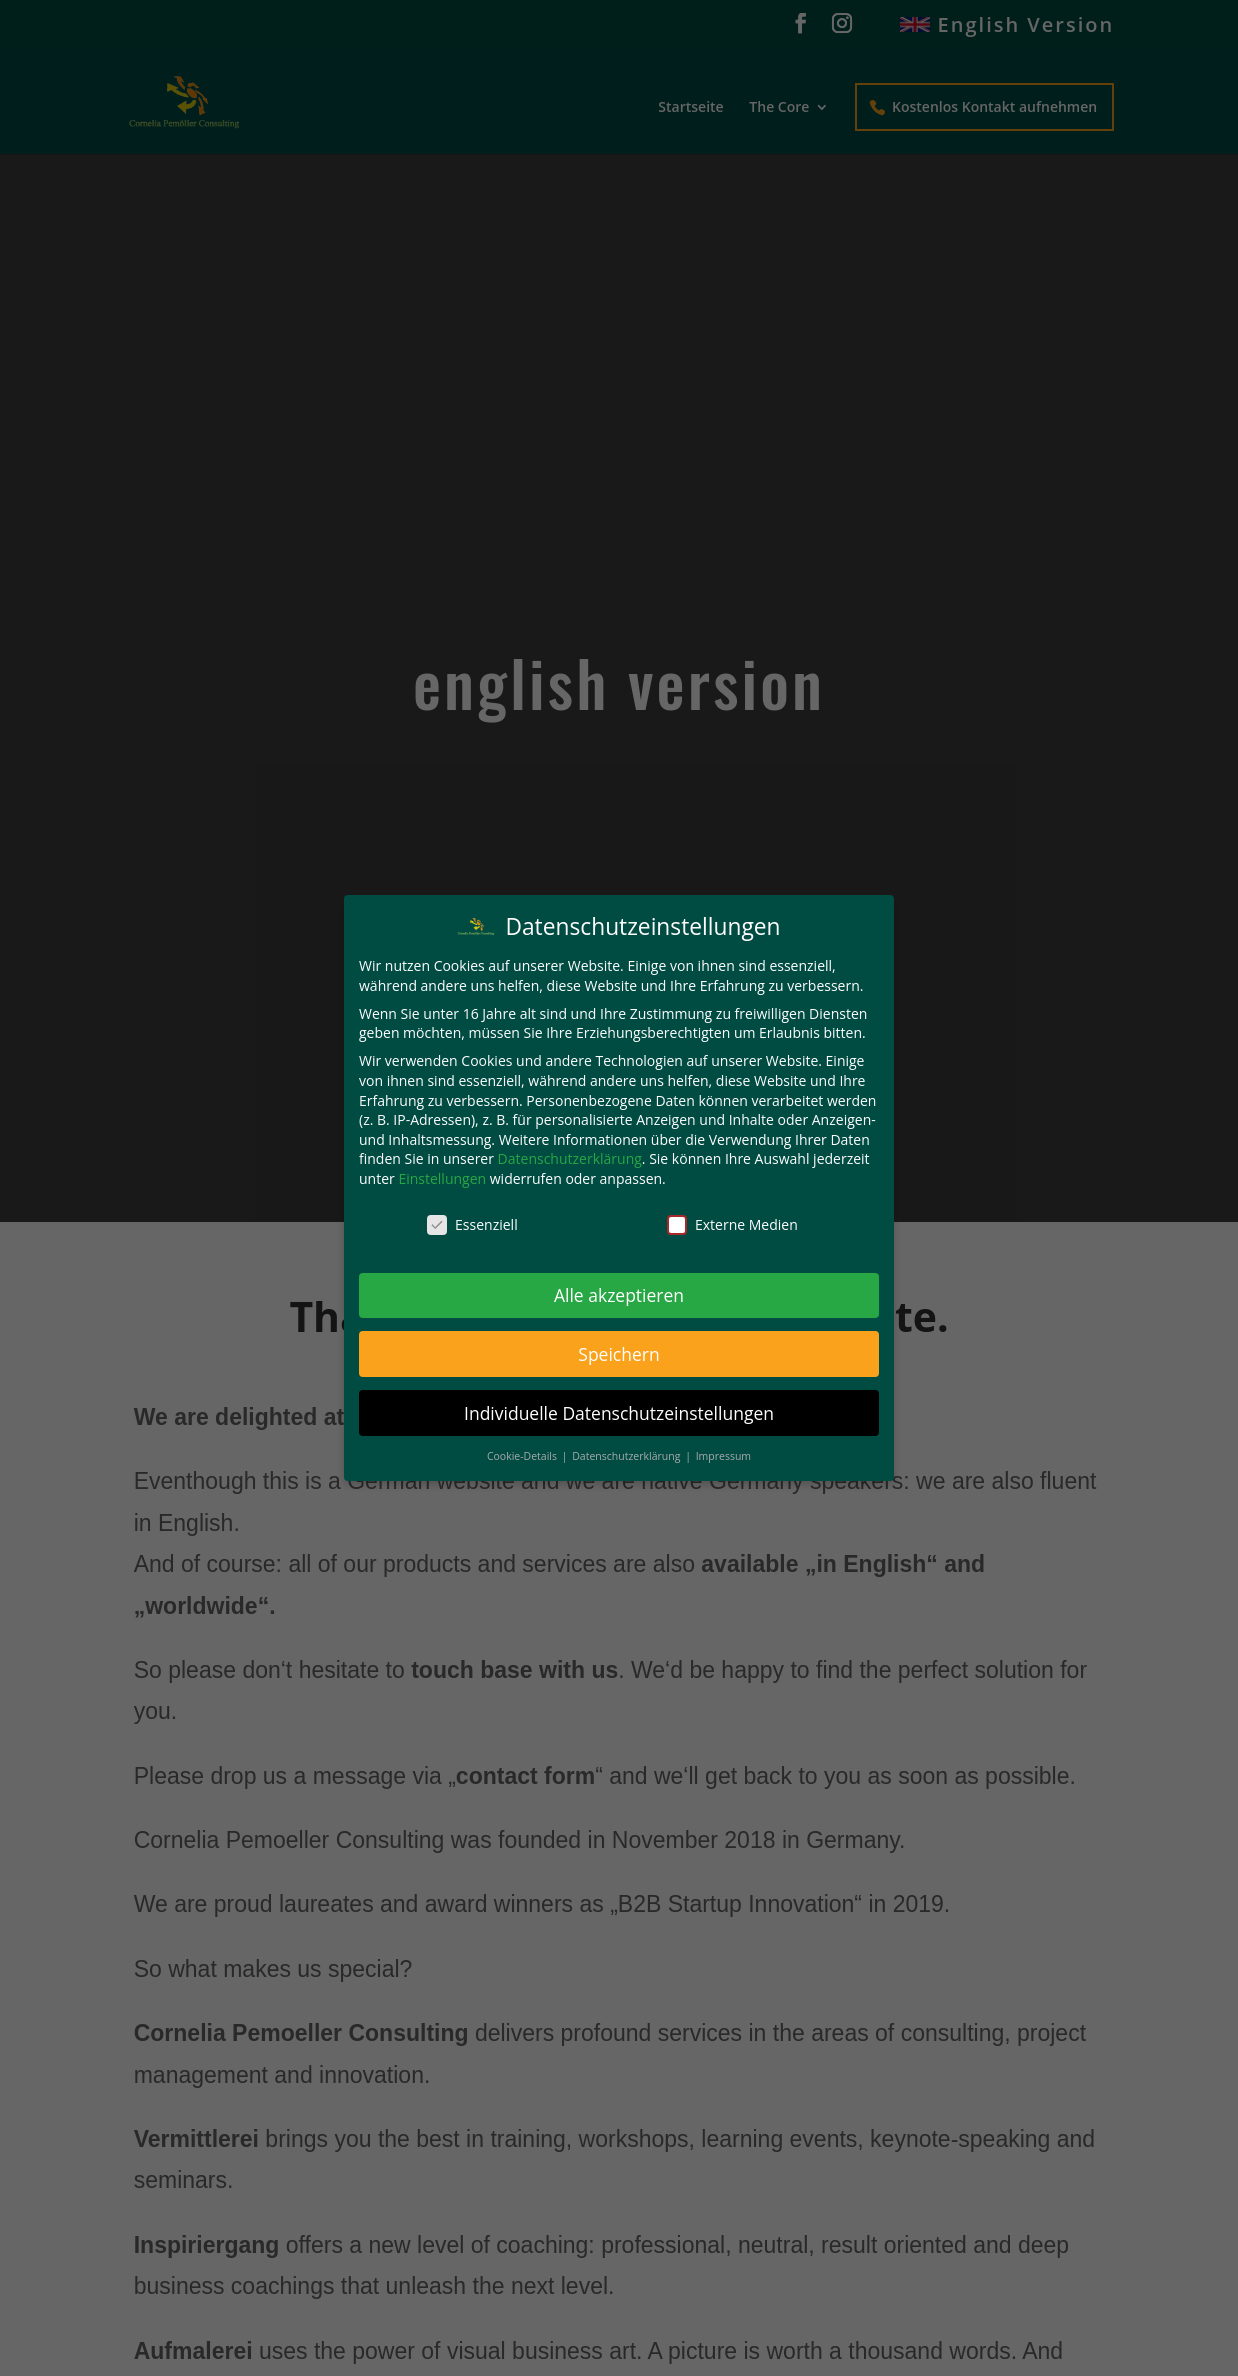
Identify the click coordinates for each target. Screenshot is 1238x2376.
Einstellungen (442, 1178)
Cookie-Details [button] (523, 1456)
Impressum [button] (723, 1456)
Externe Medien (732, 1224)
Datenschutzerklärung (570, 1158)
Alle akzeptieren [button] (619, 1295)
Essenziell (472, 1224)
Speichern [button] (618, 1354)
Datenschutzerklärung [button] (627, 1456)
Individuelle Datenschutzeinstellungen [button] (619, 1413)
